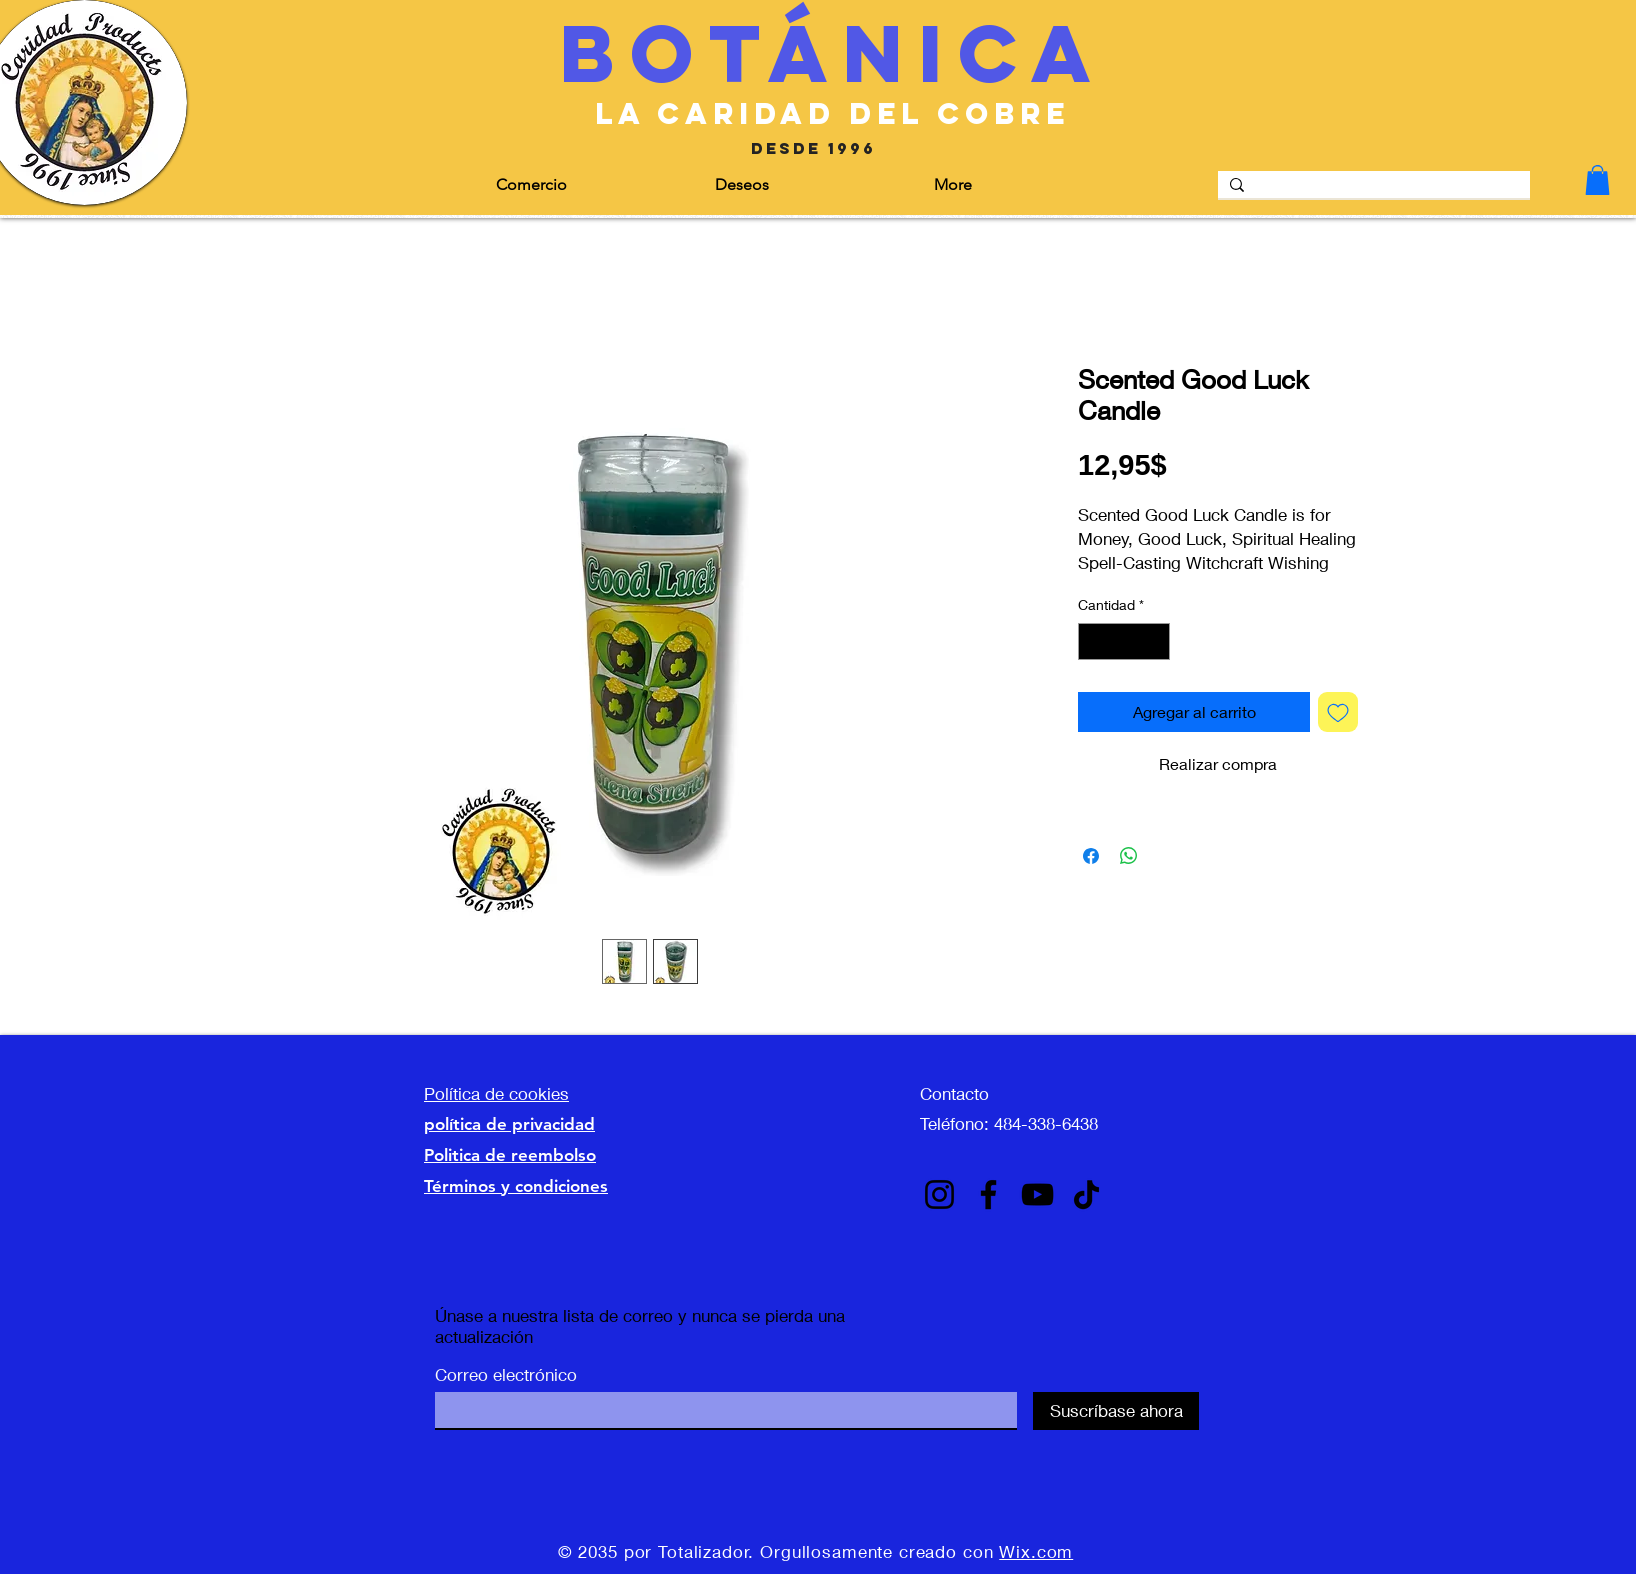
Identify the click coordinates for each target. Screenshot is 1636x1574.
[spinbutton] (1124, 641)
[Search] (1372, 189)
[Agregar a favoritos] (1338, 712)
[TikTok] (1086, 1194)
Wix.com (1036, 1551)
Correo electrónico (506, 1374)
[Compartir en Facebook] (1091, 856)
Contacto (954, 1093)
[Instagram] (939, 1194)
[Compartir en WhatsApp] (1129, 856)
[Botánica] (832, 53)
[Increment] (1154, 641)
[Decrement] (1093, 641)
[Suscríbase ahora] (1116, 1411)
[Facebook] (988, 1194)
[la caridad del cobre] (832, 114)
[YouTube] (1037, 1194)
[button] (590, 185)
